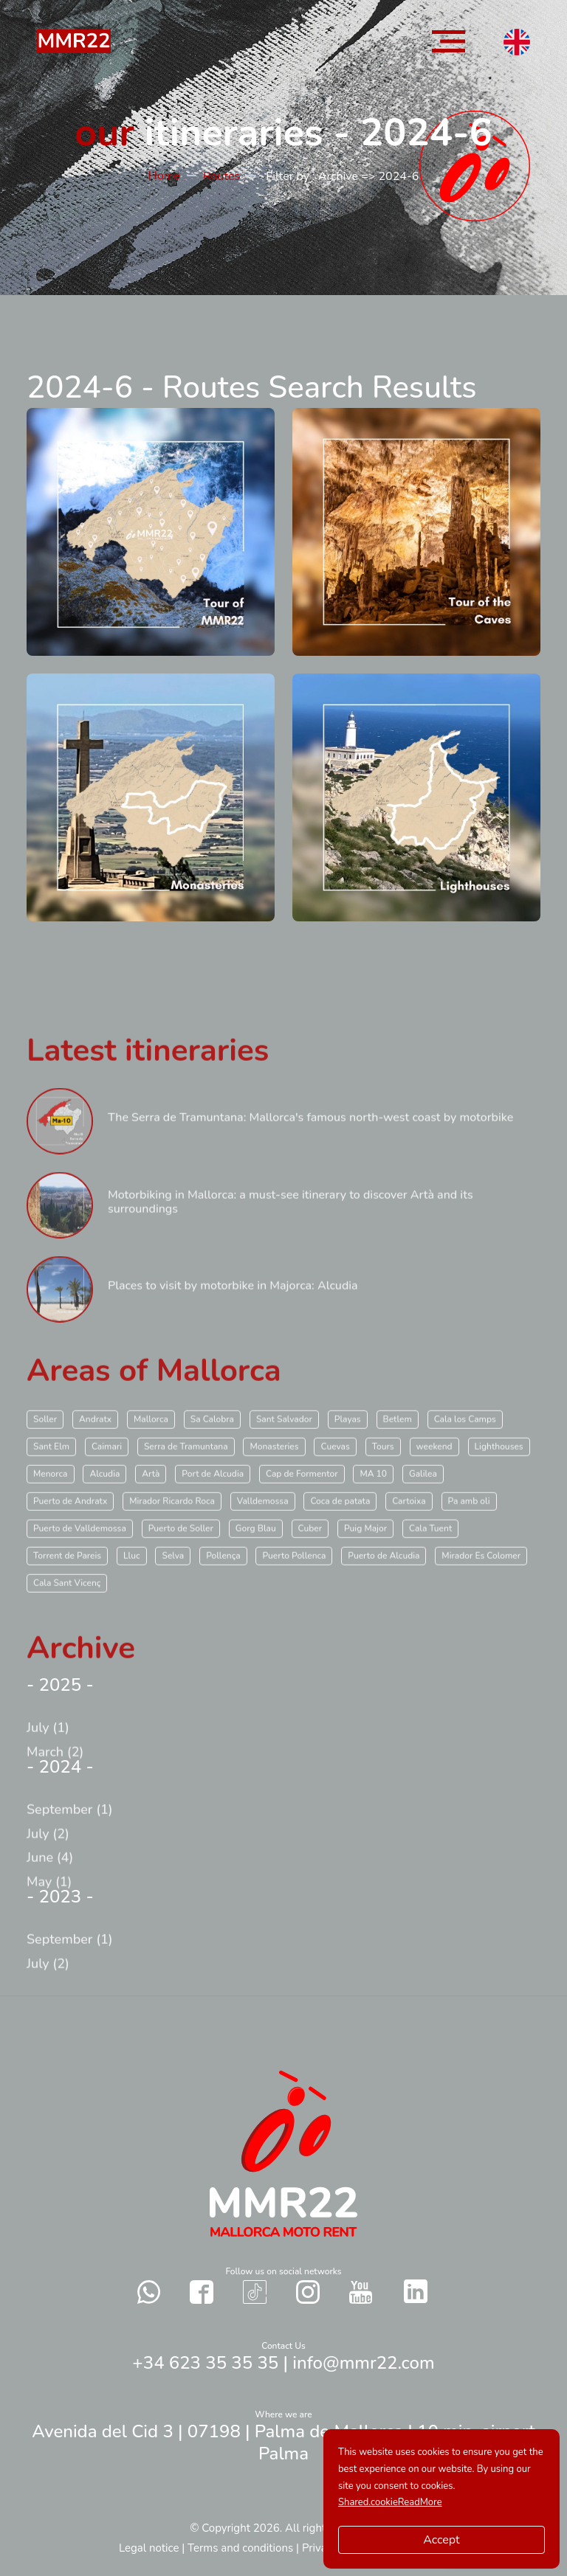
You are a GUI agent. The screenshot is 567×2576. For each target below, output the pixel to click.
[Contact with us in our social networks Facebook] (201, 2291)
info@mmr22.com (363, 2363)
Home (164, 175)
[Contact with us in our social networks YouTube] (360, 2291)
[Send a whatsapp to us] (149, 2291)
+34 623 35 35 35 (205, 2363)
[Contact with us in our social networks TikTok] (255, 2291)
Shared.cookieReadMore (390, 2502)
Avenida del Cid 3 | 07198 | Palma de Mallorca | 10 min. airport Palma (283, 2442)
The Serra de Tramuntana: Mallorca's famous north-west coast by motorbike (310, 1151)
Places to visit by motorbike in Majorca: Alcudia (233, 1319)
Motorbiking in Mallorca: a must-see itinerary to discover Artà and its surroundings (290, 1234)
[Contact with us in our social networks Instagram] (308, 2291)
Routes (221, 176)
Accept (441, 2540)
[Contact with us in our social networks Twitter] (416, 2291)
